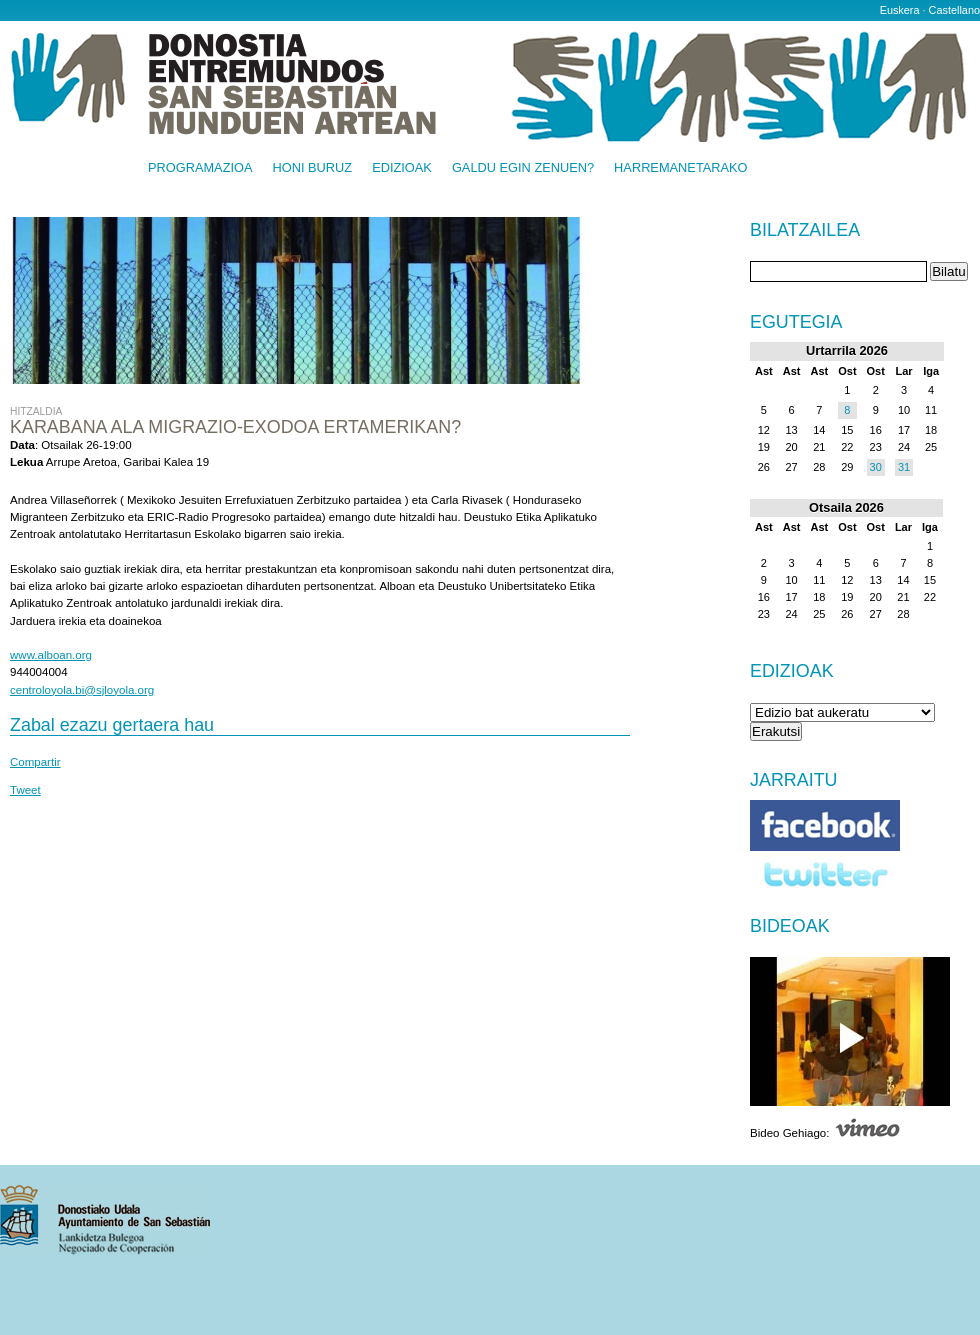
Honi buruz (313, 168)
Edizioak (402, 168)
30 (876, 467)
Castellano (954, 10)
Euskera (900, 10)
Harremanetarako (680, 168)
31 (904, 467)
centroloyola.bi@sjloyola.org (82, 690)
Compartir (35, 762)
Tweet (25, 790)
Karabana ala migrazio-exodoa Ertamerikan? (235, 427)
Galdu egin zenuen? (523, 168)
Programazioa (200, 168)
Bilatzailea (805, 231)
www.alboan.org (51, 655)
